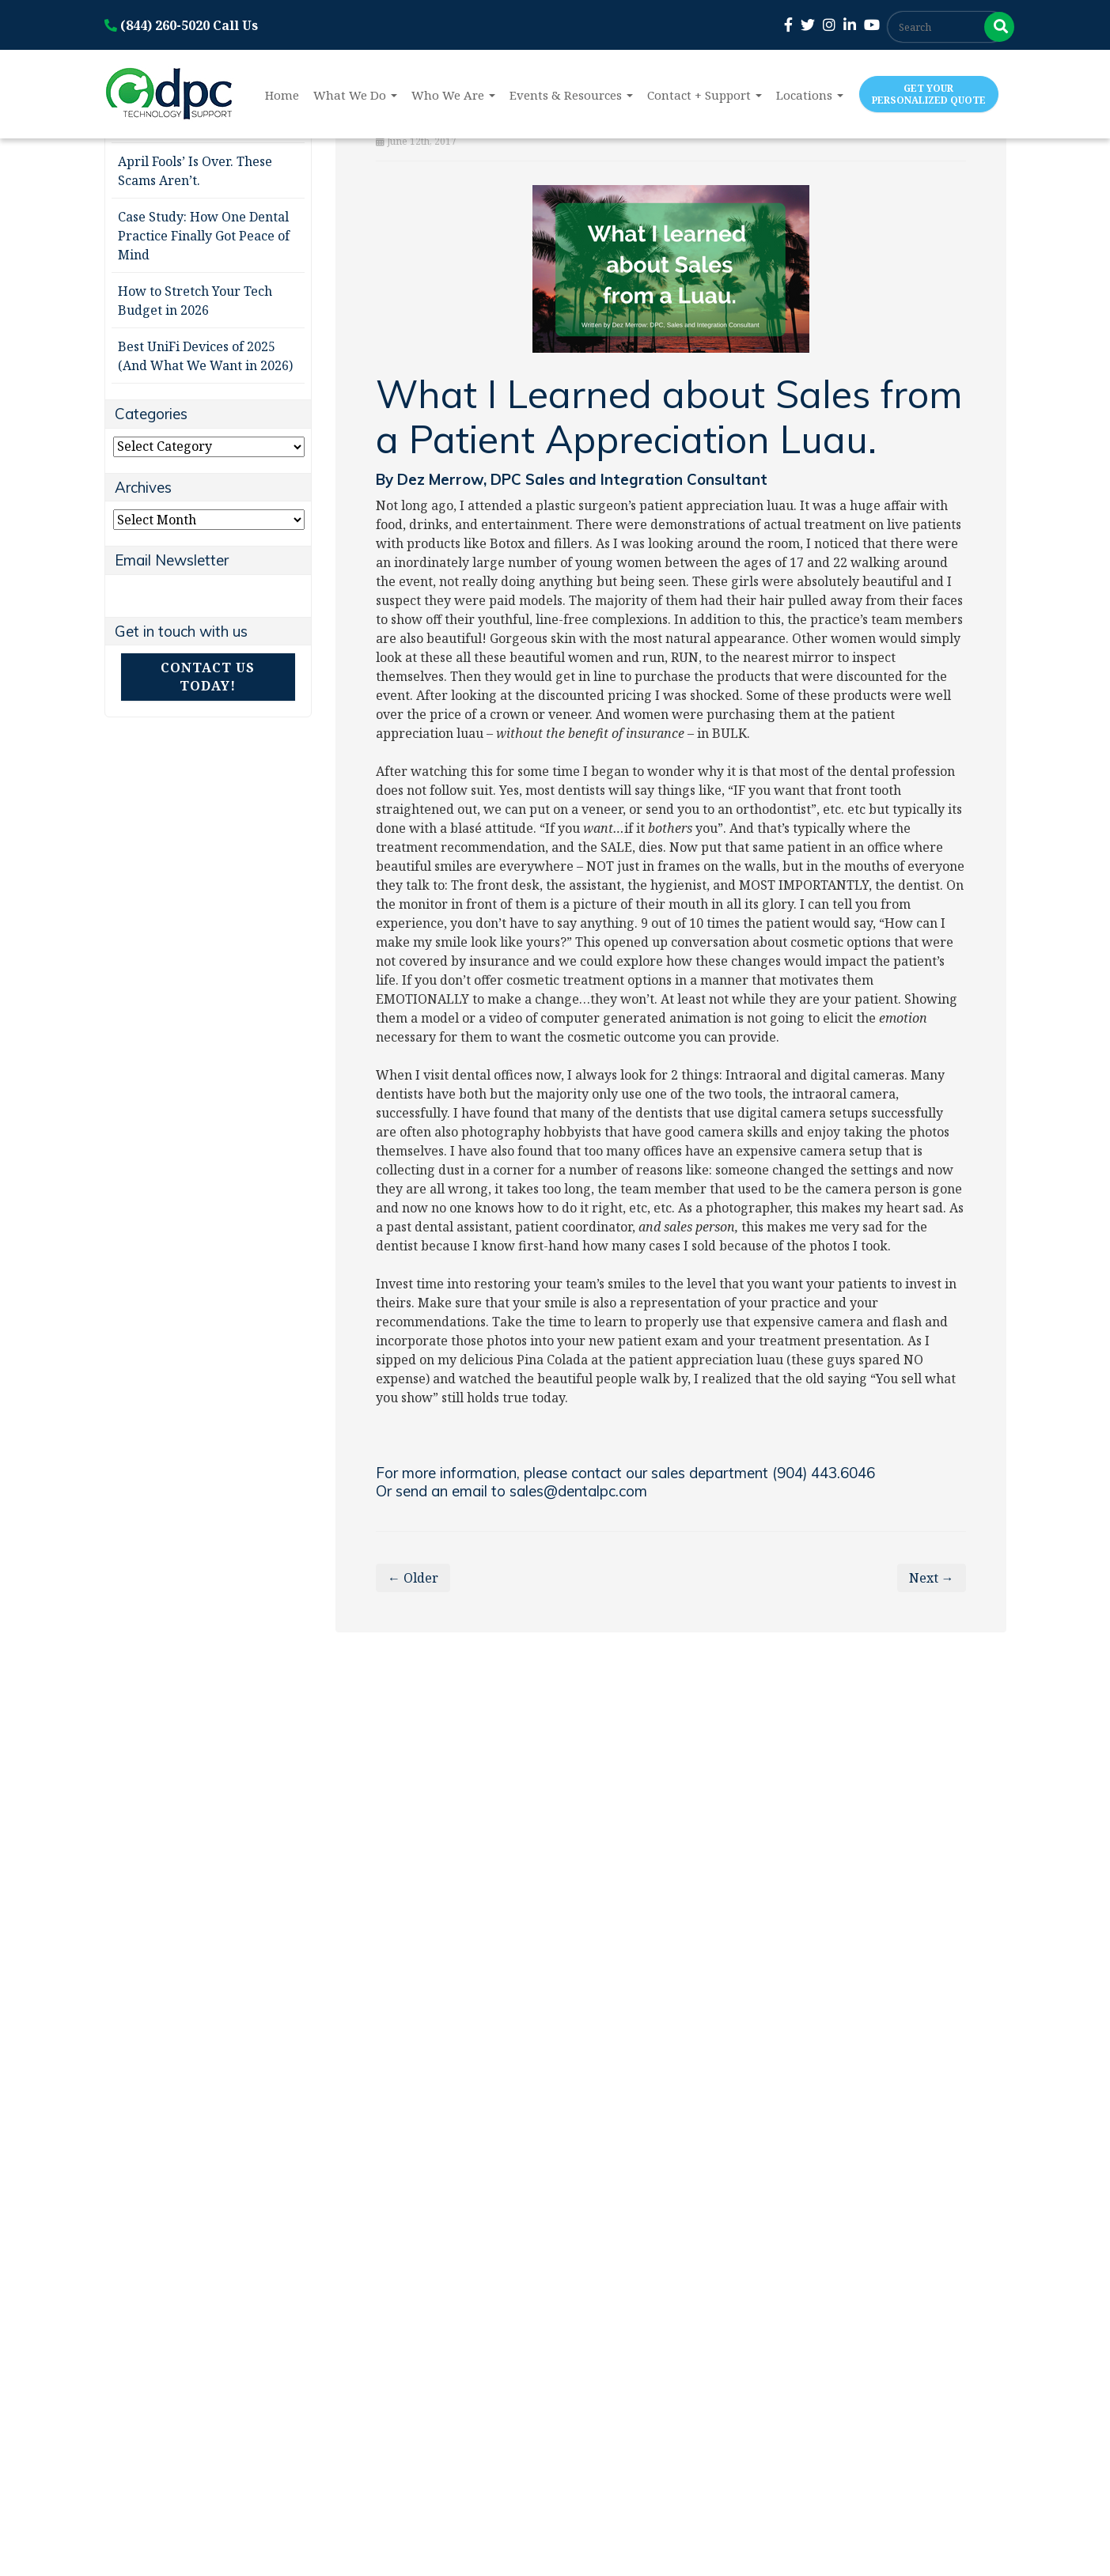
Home (282, 95)
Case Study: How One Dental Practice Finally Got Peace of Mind (204, 235)
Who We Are (453, 95)
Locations (809, 95)
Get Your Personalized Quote (929, 94)
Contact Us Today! (208, 676)
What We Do (355, 95)
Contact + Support (704, 95)
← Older (413, 1578)
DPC (508, 479)
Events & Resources (571, 95)
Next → (931, 1578)
